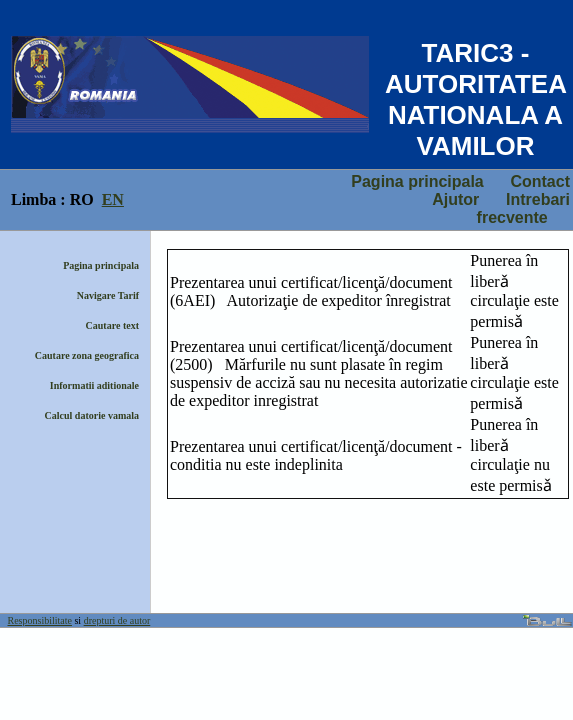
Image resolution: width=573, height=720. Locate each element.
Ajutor (455, 199)
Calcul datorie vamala (92, 415)
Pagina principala (417, 181)
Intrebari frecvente (523, 208)
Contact (540, 181)
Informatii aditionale (94, 385)
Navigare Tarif (108, 295)
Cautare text (112, 325)
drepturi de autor (117, 620)
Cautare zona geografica (87, 355)
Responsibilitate (40, 620)
